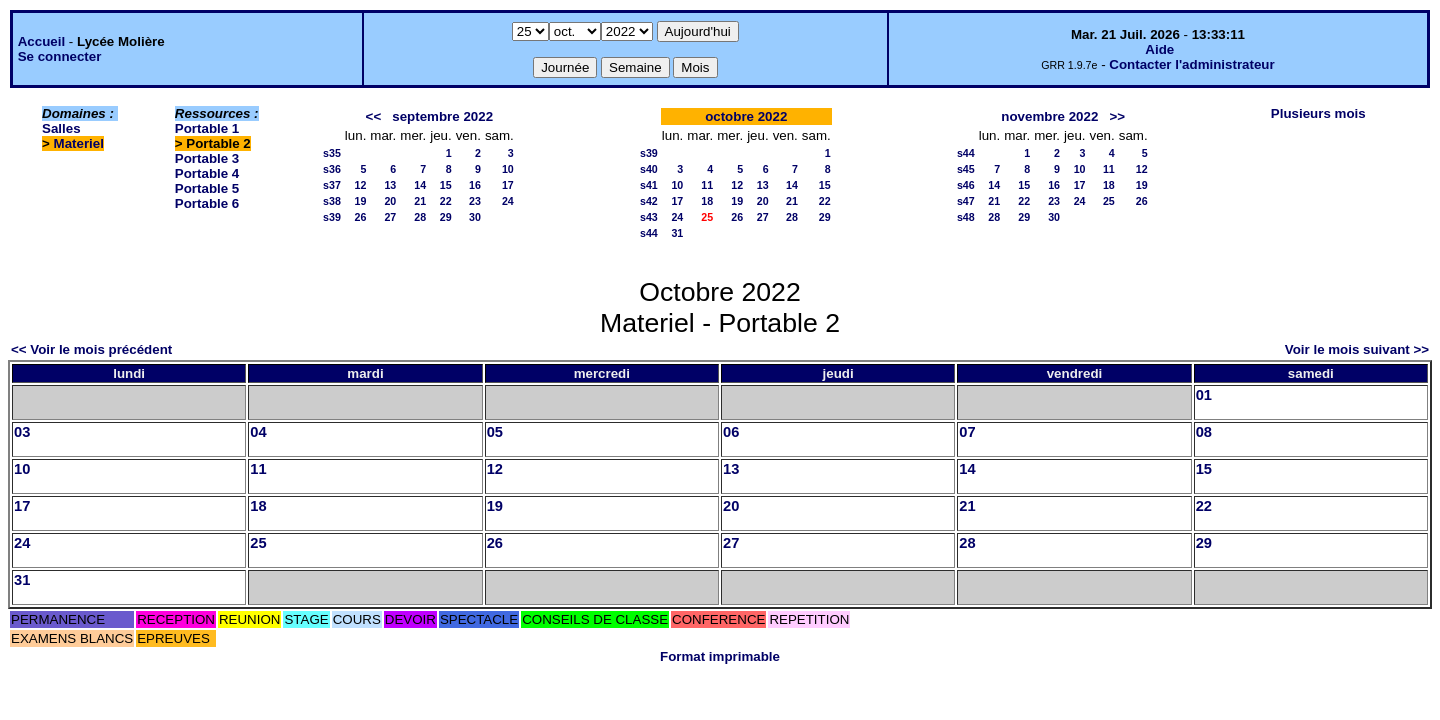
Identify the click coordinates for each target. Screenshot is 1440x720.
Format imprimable (720, 656)
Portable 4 (207, 173)
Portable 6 (207, 203)
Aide (1159, 49)
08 (1204, 432)
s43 (649, 217)
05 (495, 432)
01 (1204, 395)
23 (475, 201)
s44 (649, 233)
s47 (966, 201)
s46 (966, 185)
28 (420, 217)
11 (707, 185)
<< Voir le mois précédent (91, 349)
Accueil (41, 41)
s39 (332, 217)
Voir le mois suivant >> (1357, 349)
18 (707, 201)
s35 (332, 153)
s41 (649, 185)
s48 (966, 217)
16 (475, 185)
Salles (61, 128)
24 (508, 201)
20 (390, 201)
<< (374, 116)
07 (967, 432)
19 (361, 201)
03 (22, 432)
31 (677, 233)
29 (446, 217)
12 (361, 185)
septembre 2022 (442, 116)
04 (258, 432)
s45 (966, 169)
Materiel (79, 143)
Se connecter (60, 56)
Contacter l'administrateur (1191, 64)
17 (508, 185)
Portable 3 (207, 158)
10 (508, 169)
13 (390, 185)
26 (361, 217)
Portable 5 (207, 188)
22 (446, 201)
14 (420, 185)
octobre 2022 (746, 116)
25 (1109, 201)
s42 (649, 201)
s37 (332, 185)
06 (731, 432)
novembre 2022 (1049, 116)
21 (420, 201)
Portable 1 (207, 128)
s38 (332, 201)
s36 (332, 169)
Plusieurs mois (1318, 113)
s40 (649, 169)
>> (1117, 116)
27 (390, 217)
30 (475, 217)
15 (446, 185)
